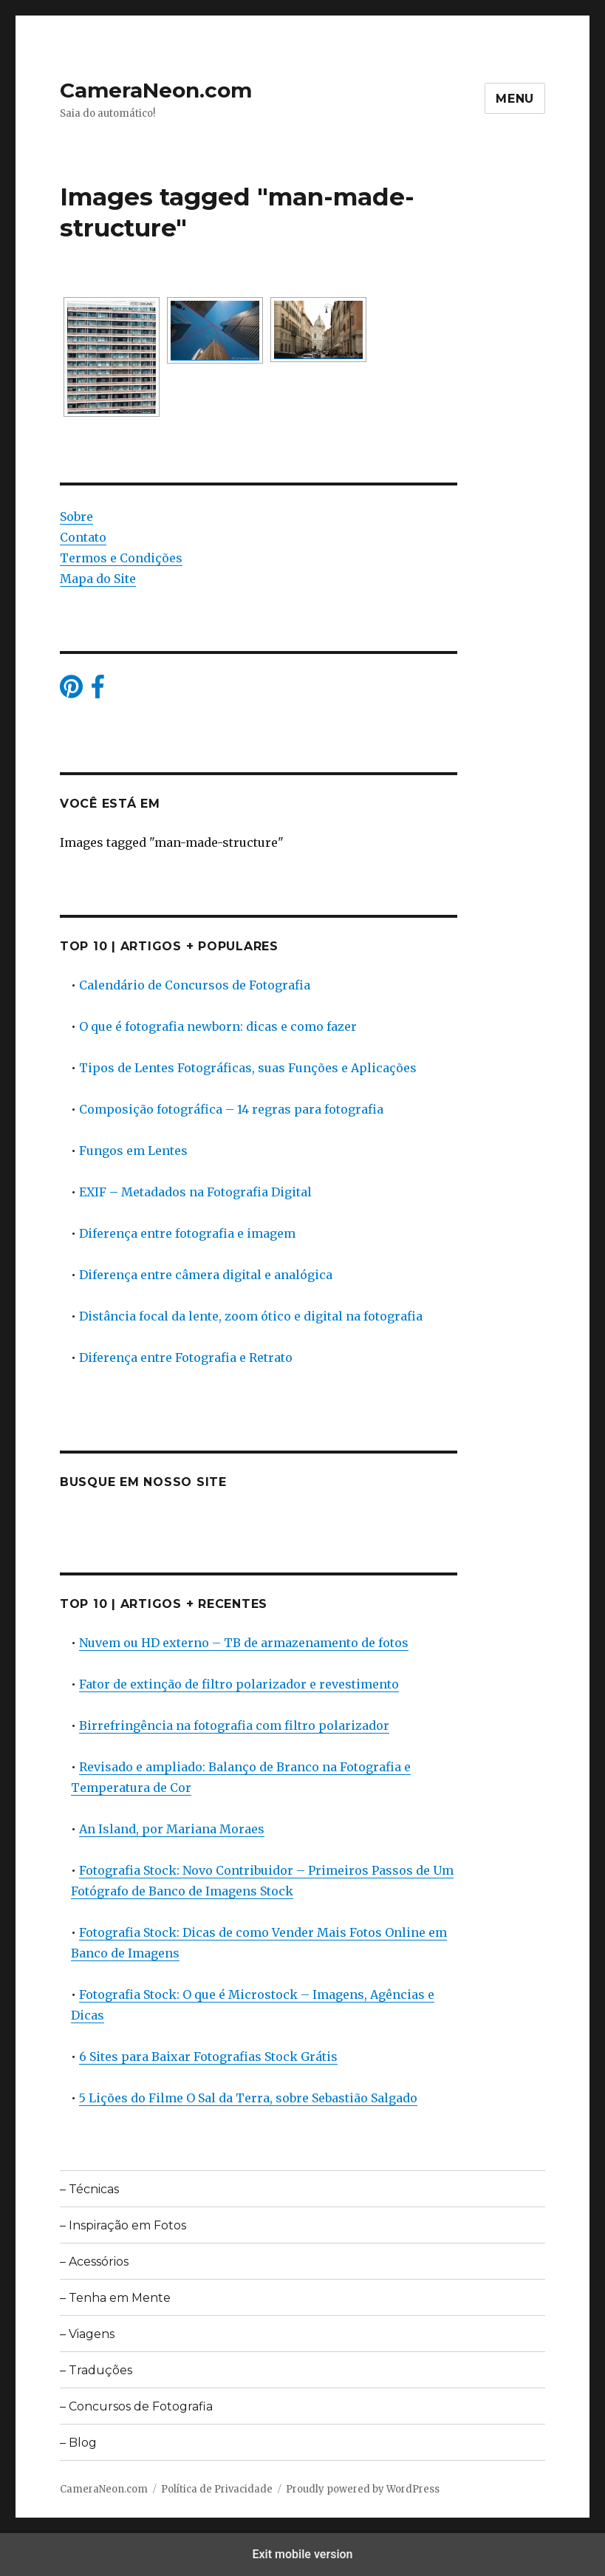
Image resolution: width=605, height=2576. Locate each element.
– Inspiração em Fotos (123, 2225)
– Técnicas (89, 2189)
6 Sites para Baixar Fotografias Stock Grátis (208, 2056)
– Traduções (96, 2370)
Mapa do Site (98, 578)
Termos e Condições (121, 558)
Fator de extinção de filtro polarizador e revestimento (239, 1684)
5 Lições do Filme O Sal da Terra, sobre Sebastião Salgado (248, 2098)
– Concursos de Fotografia (136, 2406)
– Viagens (87, 2334)
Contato (83, 537)
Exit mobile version (302, 2554)
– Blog (78, 2443)
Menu (515, 99)
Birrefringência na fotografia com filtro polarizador (234, 1725)
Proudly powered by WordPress (363, 2489)
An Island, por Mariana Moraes (171, 1829)
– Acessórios (94, 2262)
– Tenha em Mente (115, 2298)
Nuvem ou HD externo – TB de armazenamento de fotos (244, 1642)
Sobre (76, 516)
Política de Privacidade (217, 2489)
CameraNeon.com (156, 90)
